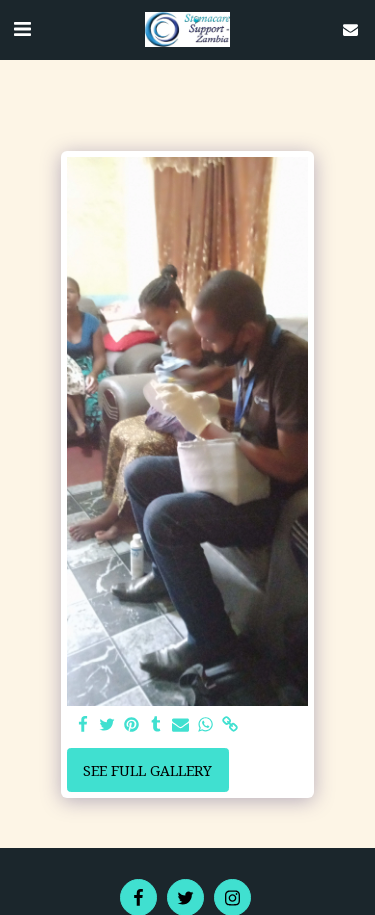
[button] (22, 28)
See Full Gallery (147, 770)
